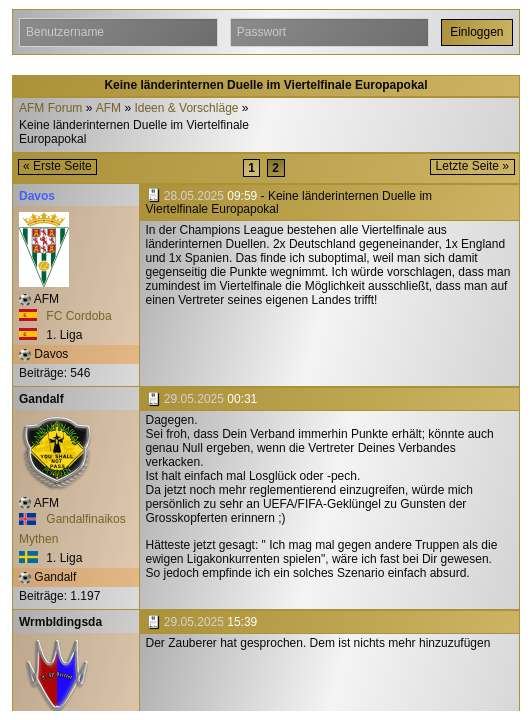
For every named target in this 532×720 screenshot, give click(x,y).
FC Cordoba (65, 316)
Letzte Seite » (472, 166)
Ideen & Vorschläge (186, 108)
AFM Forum (50, 108)
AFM (108, 108)
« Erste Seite (57, 166)
